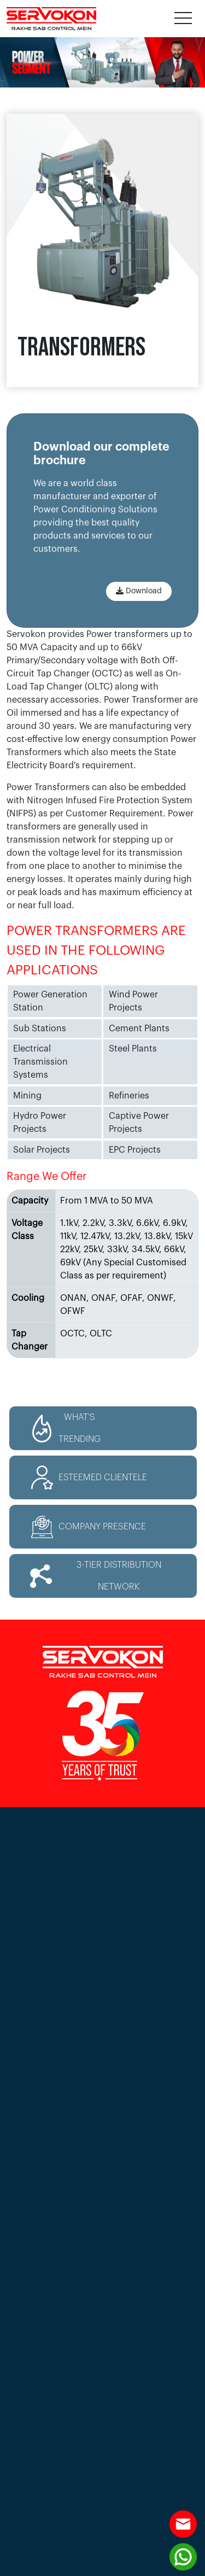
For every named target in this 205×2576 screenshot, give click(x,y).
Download (139, 591)
